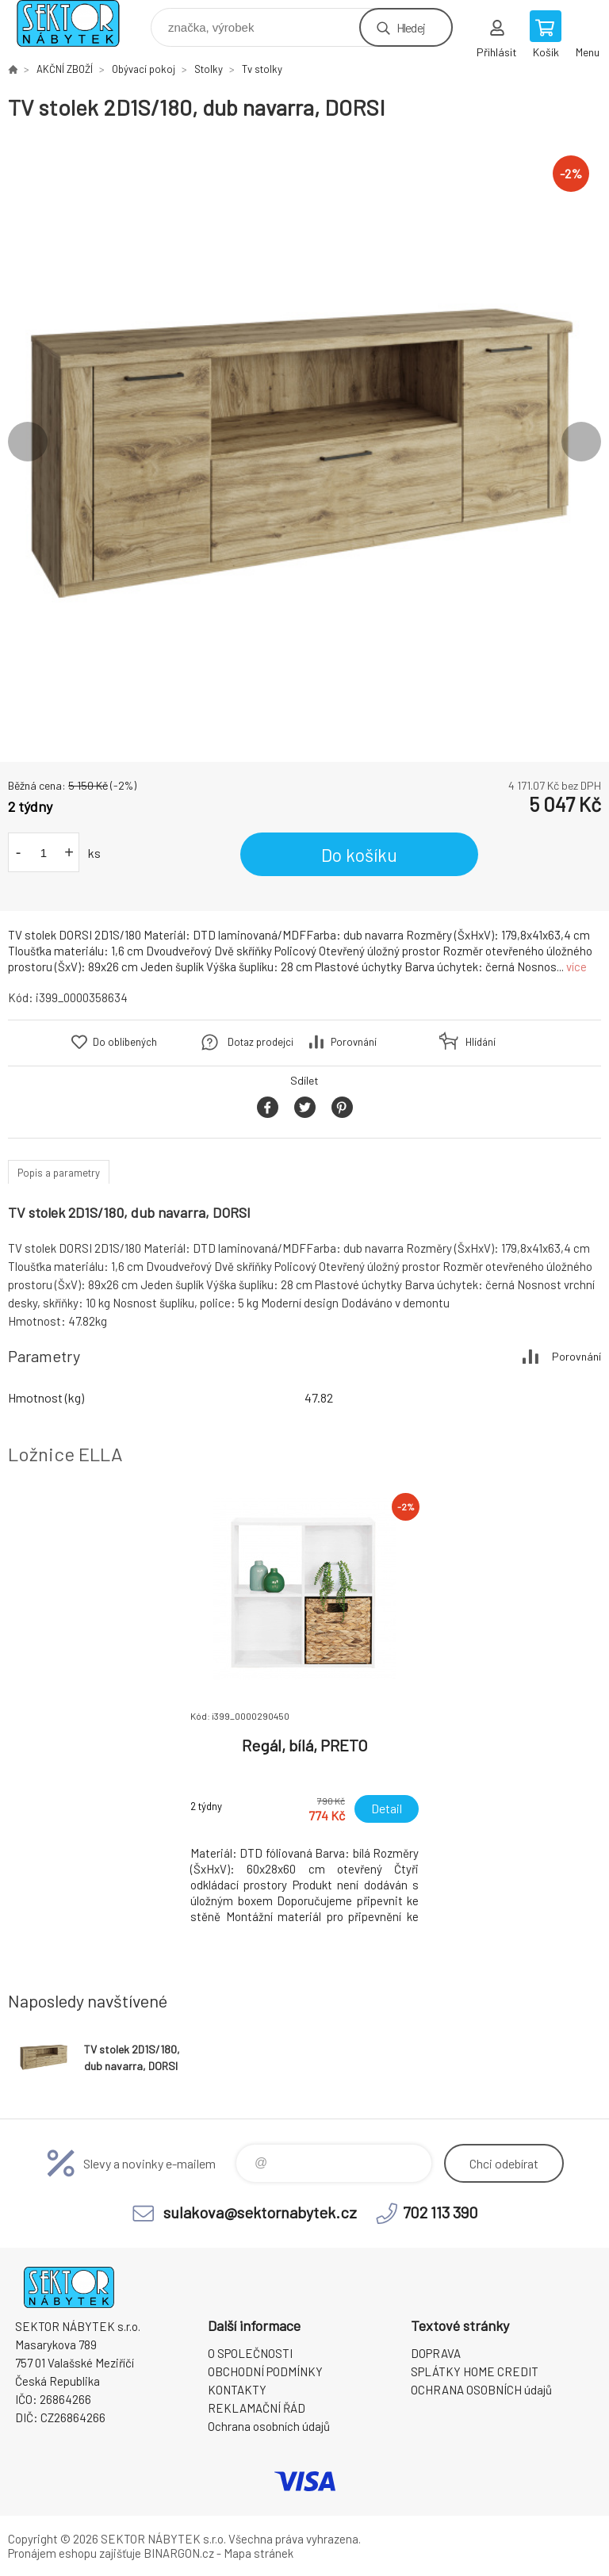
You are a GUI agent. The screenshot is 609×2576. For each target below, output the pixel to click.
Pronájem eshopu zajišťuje (74, 2553)
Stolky (208, 69)
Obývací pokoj (143, 69)
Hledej (410, 27)
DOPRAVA (436, 2353)
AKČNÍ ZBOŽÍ (64, 69)
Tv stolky (262, 69)
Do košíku (359, 855)
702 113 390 (440, 2212)
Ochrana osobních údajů (269, 2426)
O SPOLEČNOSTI (250, 2353)
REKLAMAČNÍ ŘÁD (256, 2408)
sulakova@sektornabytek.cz (260, 2212)
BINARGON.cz (179, 2553)
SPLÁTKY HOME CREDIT (474, 2371)
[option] (304, 441)
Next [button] (581, 441)
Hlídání (480, 1041)
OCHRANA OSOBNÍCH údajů (481, 2390)
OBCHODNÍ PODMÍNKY (265, 2371)
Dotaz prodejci (260, 1041)
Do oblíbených (125, 1041)
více (576, 966)
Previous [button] (28, 441)
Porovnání (354, 1041)
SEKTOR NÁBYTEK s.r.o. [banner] (78, 23)
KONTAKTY (237, 2390)
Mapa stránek (258, 2553)
